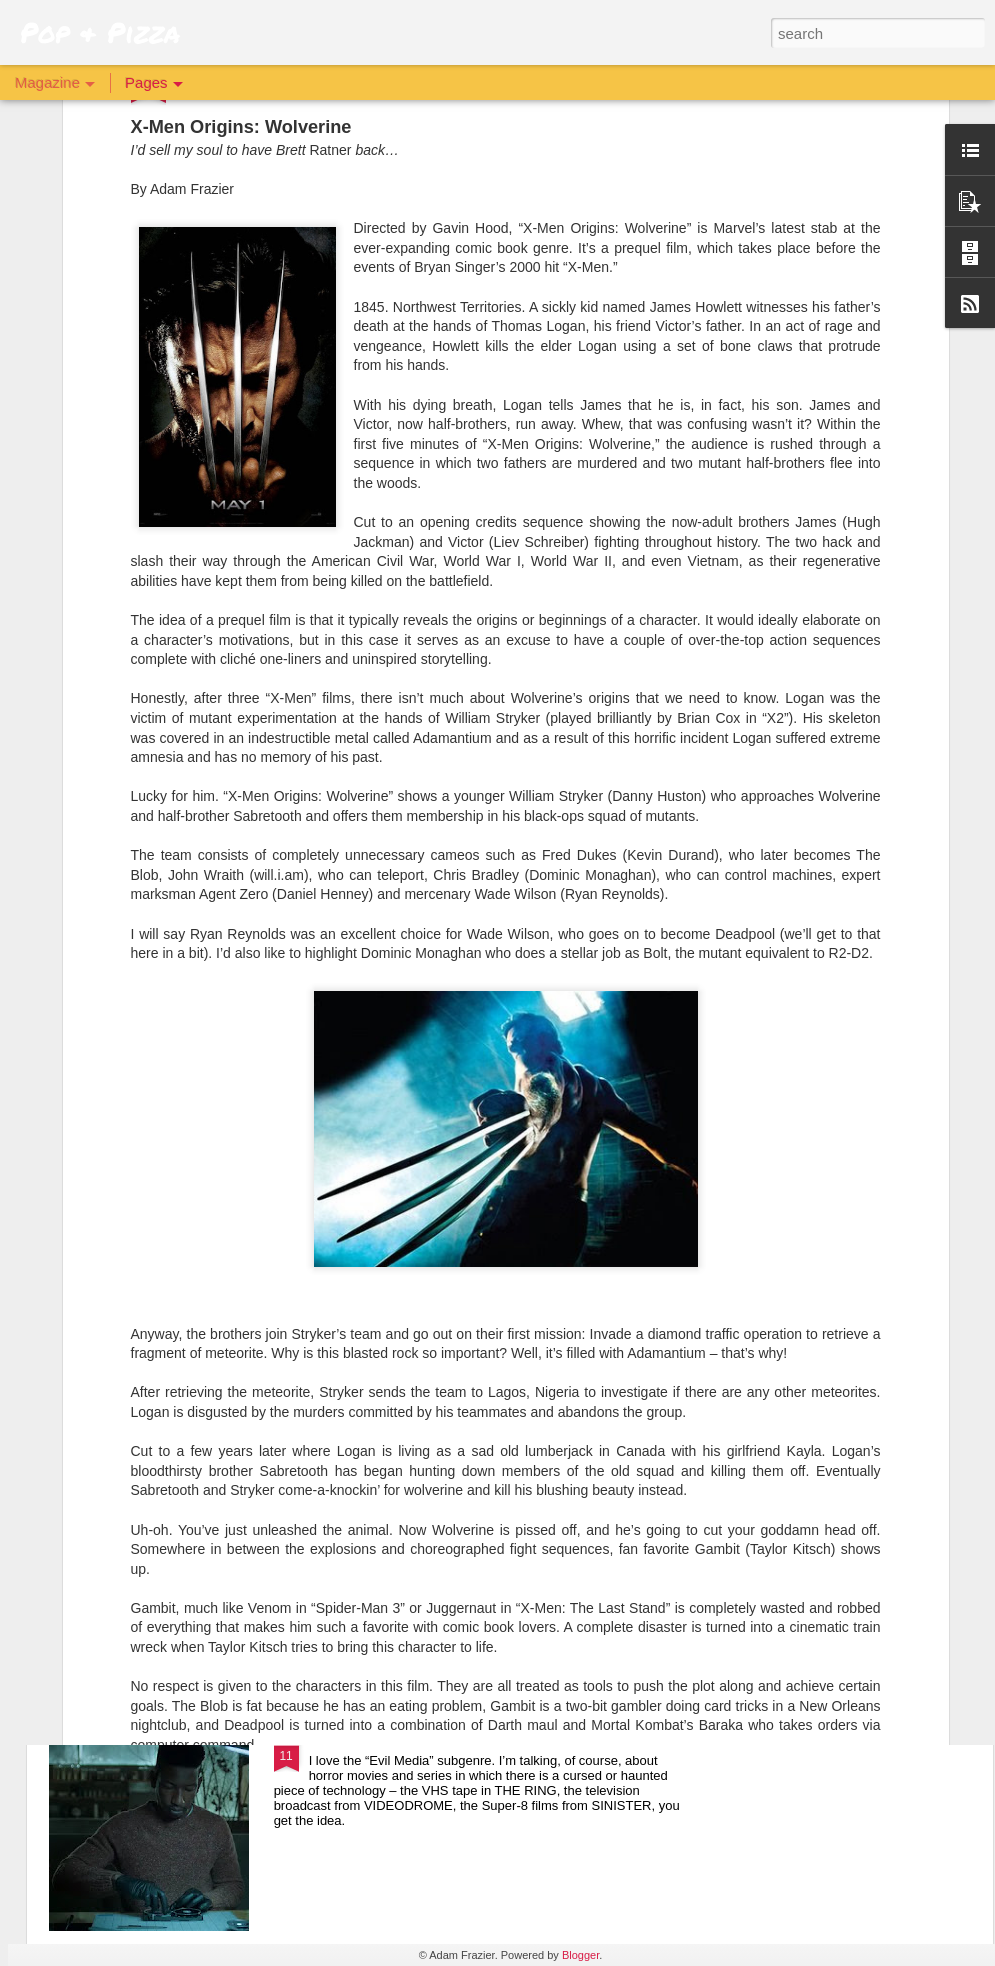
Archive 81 (347, 1739)
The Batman (352, 1512)
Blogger (580, 1955)
